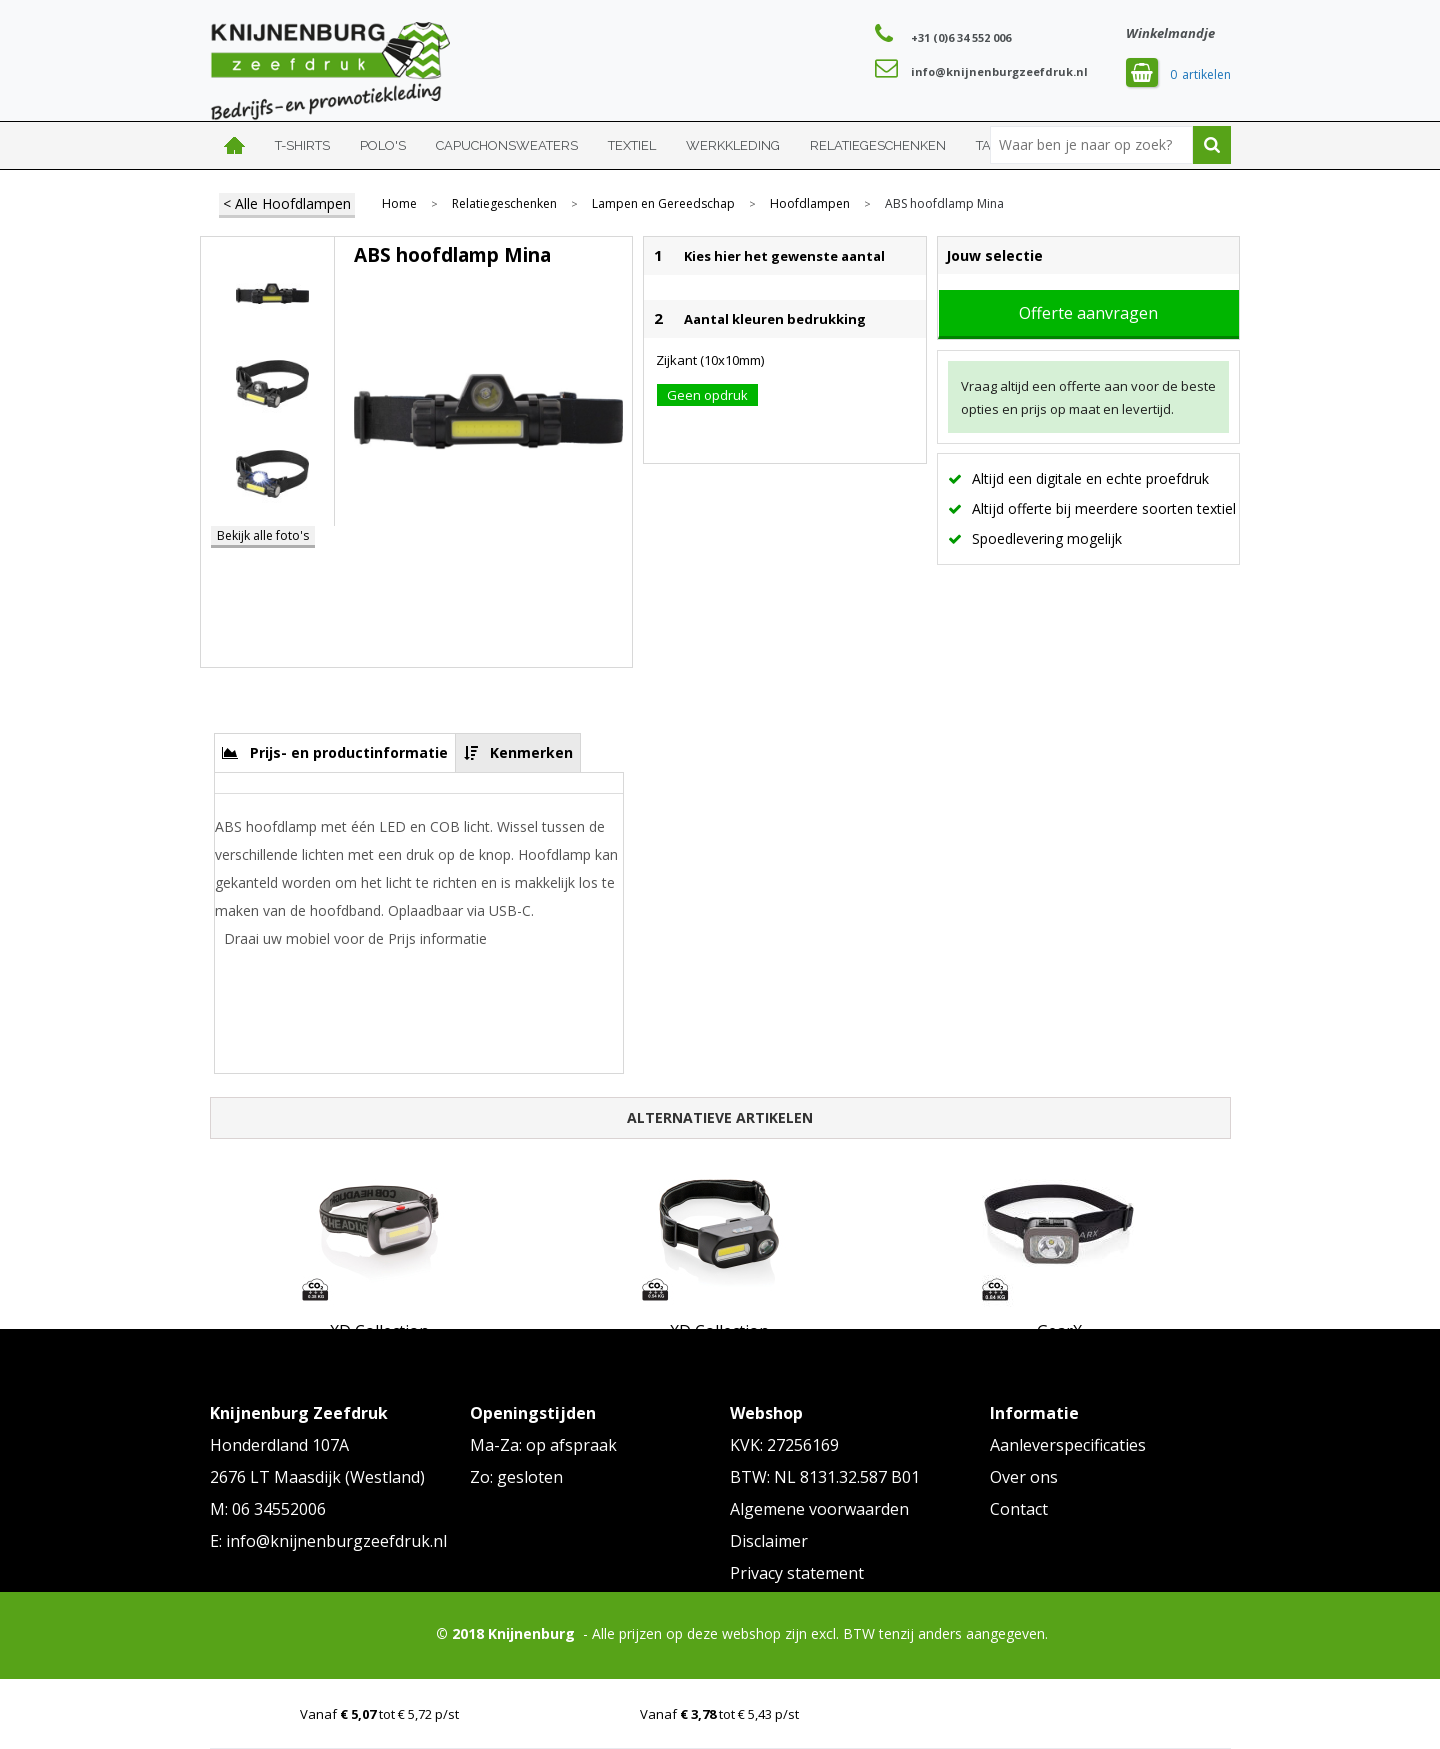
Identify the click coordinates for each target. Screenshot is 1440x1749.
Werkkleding (733, 145)
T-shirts (302, 145)
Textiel (632, 145)
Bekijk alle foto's (263, 535)
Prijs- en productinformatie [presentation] (349, 752)
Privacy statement (797, 1573)
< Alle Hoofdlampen (287, 203)
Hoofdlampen (810, 204)
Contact (1019, 1509)
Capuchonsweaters (507, 145)
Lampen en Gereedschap (663, 204)
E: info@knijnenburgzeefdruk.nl (328, 1541)
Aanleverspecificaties (1068, 1445)
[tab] (335, 752)
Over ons (1024, 1477)
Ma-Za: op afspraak (543, 1445)
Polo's (383, 145)
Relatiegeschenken (878, 145)
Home (235, 145)
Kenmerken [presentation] (531, 752)
